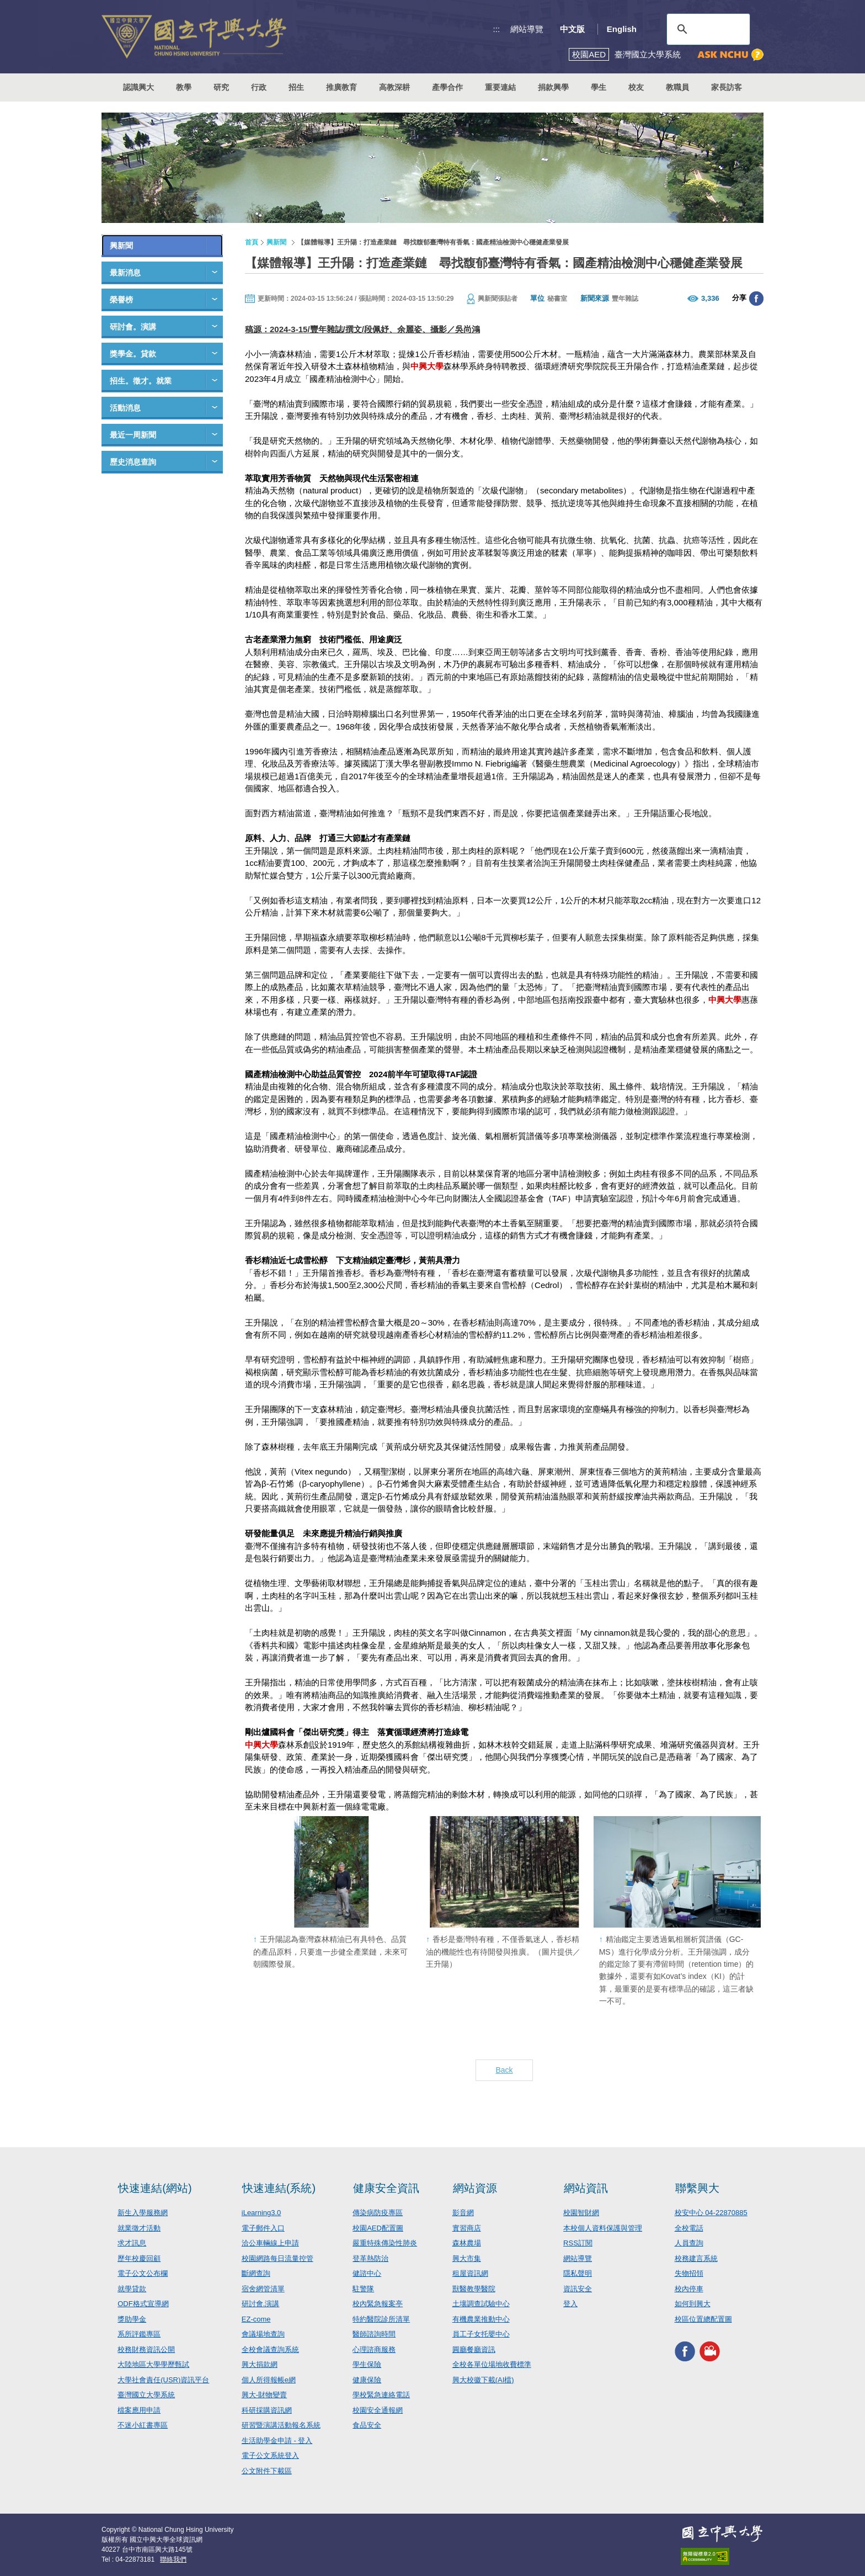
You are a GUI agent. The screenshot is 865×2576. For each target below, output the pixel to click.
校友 (636, 87)
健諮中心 (367, 2273)
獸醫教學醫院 (473, 2289)
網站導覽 (526, 29)
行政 (258, 87)
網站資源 (475, 2188)
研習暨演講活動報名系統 (281, 2425)
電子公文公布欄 (143, 2273)
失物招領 (689, 2273)
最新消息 (125, 272)
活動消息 (125, 407)
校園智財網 (581, 2212)
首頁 (251, 242)
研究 (221, 87)
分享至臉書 (756, 298)
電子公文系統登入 (270, 2455)
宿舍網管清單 (263, 2289)
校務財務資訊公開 (146, 2349)
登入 (570, 2304)
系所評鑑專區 (139, 2334)
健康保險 (367, 2380)
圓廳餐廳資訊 (473, 2349)
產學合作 (447, 87)
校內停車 (689, 2289)
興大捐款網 (259, 2364)
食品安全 (367, 2425)
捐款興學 (553, 87)
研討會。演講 (133, 326)
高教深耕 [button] (394, 87)
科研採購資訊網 (267, 2410)
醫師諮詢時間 (374, 2334)
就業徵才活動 (139, 2228)
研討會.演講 (261, 2304)
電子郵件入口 (263, 2228)
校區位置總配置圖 (703, 2319)
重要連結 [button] (500, 87)
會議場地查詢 (263, 2334)
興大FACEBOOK (685, 2351)
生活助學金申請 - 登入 (277, 2440)
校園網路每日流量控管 (277, 2258)
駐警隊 (363, 2289)
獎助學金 (132, 2319)
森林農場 (466, 2243)
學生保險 (367, 2364)
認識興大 (138, 87)
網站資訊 (586, 2188)
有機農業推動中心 (481, 2319)
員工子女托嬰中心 (481, 2334)
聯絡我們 (173, 2559)
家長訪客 (726, 87)
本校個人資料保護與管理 (602, 2228)
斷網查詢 (256, 2273)
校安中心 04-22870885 (711, 2212)
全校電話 (689, 2228)
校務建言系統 (696, 2258)
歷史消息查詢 (133, 461)
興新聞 (121, 245)
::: (496, 29)
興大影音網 (710, 2351)
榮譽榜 (121, 299)
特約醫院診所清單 (381, 2319)
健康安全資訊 (386, 2188)
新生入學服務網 (143, 2212)
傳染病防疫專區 (378, 2212)
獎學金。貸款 (133, 353)
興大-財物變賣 (264, 2395)
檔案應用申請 (139, 2410)
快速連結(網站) (154, 2188)
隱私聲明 (577, 2273)
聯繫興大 (697, 2188)
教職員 (677, 87)
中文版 (572, 29)
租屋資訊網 (470, 2273)
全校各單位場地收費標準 (491, 2364)
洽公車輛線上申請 (270, 2243)
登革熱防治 (370, 2258)
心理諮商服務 (374, 2349)
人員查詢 (689, 2243)
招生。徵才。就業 (141, 380)
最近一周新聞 (133, 434)
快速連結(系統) (279, 2188)
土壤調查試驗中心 (481, 2304)
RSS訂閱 (577, 2243)
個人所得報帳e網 (269, 2380)
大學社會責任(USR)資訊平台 (163, 2380)
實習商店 (466, 2228)
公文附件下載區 (267, 2471)
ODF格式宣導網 (143, 2304)
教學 (183, 87)
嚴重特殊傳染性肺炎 (385, 2243)
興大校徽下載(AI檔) (483, 2380)
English (622, 29)
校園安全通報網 (378, 2410)
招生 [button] (296, 87)
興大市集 (466, 2258)
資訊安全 (577, 2289)
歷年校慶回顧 (139, 2258)
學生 (598, 87)
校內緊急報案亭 (378, 2304)
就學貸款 (132, 2289)
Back (503, 2070)
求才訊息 (132, 2243)
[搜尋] (707, 29)
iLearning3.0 (261, 2212)
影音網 (463, 2212)
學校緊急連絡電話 (381, 2395)
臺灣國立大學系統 (146, 2395)
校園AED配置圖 (378, 2228)
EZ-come (256, 2319)
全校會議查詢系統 (270, 2349)
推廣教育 (341, 87)
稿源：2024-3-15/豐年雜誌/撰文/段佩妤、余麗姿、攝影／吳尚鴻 (362, 329)
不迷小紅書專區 (143, 2425)
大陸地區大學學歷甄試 (153, 2364)
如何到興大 (693, 2304)
